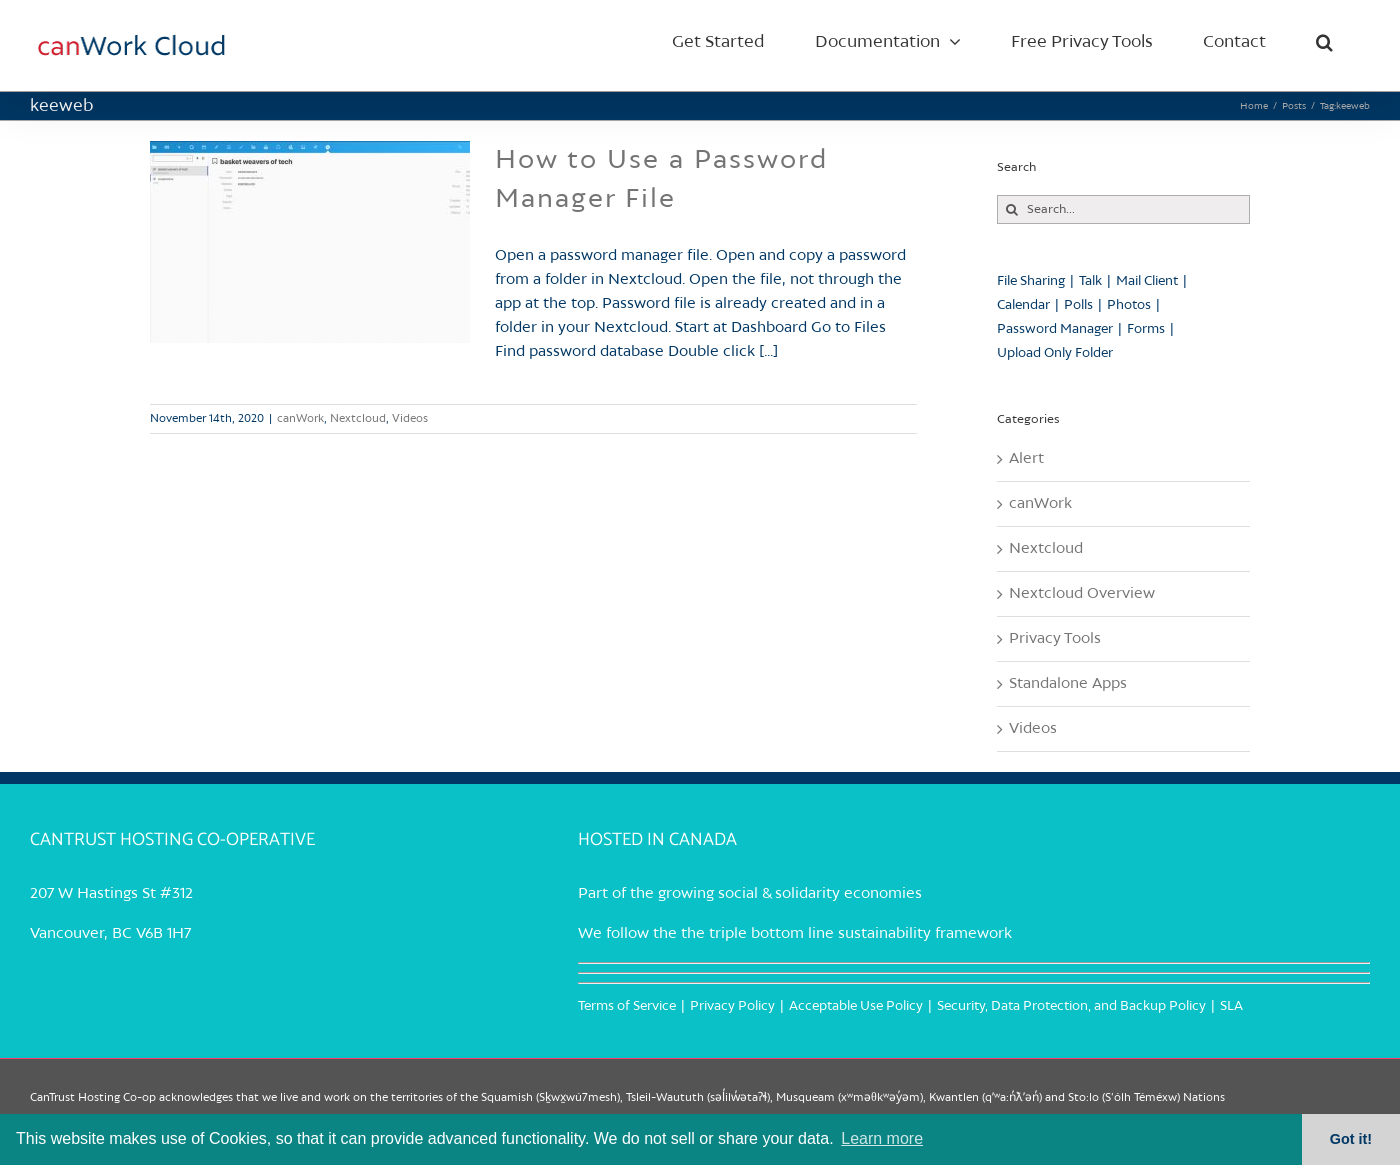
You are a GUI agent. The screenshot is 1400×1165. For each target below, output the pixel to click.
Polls (1078, 305)
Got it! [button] (1351, 1139)
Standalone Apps (1068, 684)
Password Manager (1055, 329)
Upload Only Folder (1055, 353)
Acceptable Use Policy (856, 1006)
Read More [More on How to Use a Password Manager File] (889, 419)
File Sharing (1031, 281)
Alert (1026, 459)
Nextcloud (358, 419)
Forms (1146, 329)
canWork (300, 419)
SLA (1231, 1006)
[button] (1324, 42)
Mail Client (1147, 281)
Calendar (1023, 305)
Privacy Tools (1055, 639)
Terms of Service (627, 1006)
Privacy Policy (732, 1006)
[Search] (1011, 209)
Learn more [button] (882, 1138)
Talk (1090, 281)
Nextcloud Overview (1082, 594)
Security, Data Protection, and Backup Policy (1071, 1006)
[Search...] (1123, 209)
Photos (1129, 305)
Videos (410, 419)
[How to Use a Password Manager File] (310, 242)
